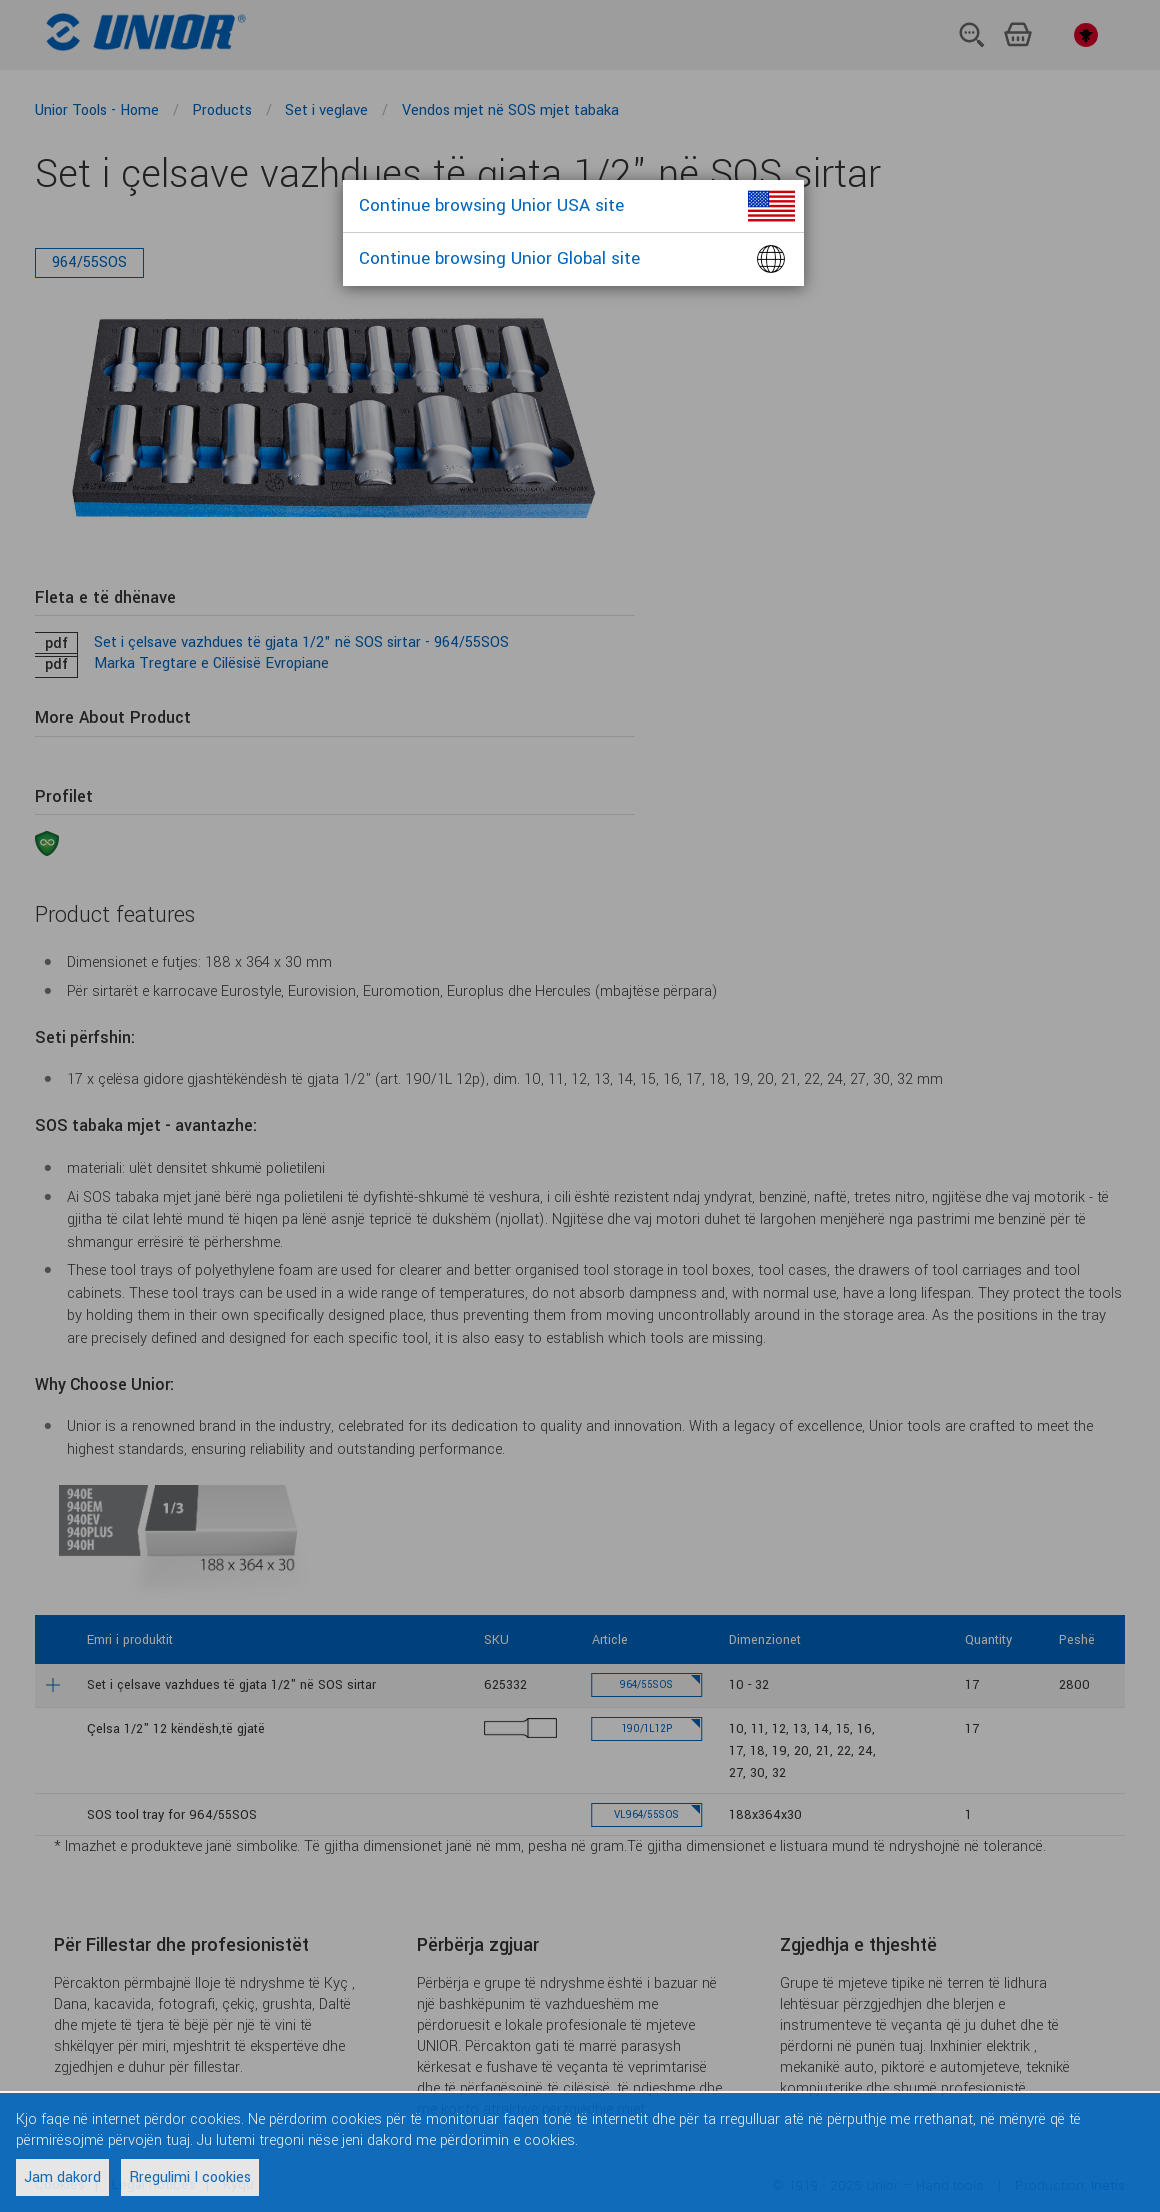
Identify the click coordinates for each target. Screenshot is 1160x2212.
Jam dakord (62, 2177)
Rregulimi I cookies (190, 2177)
